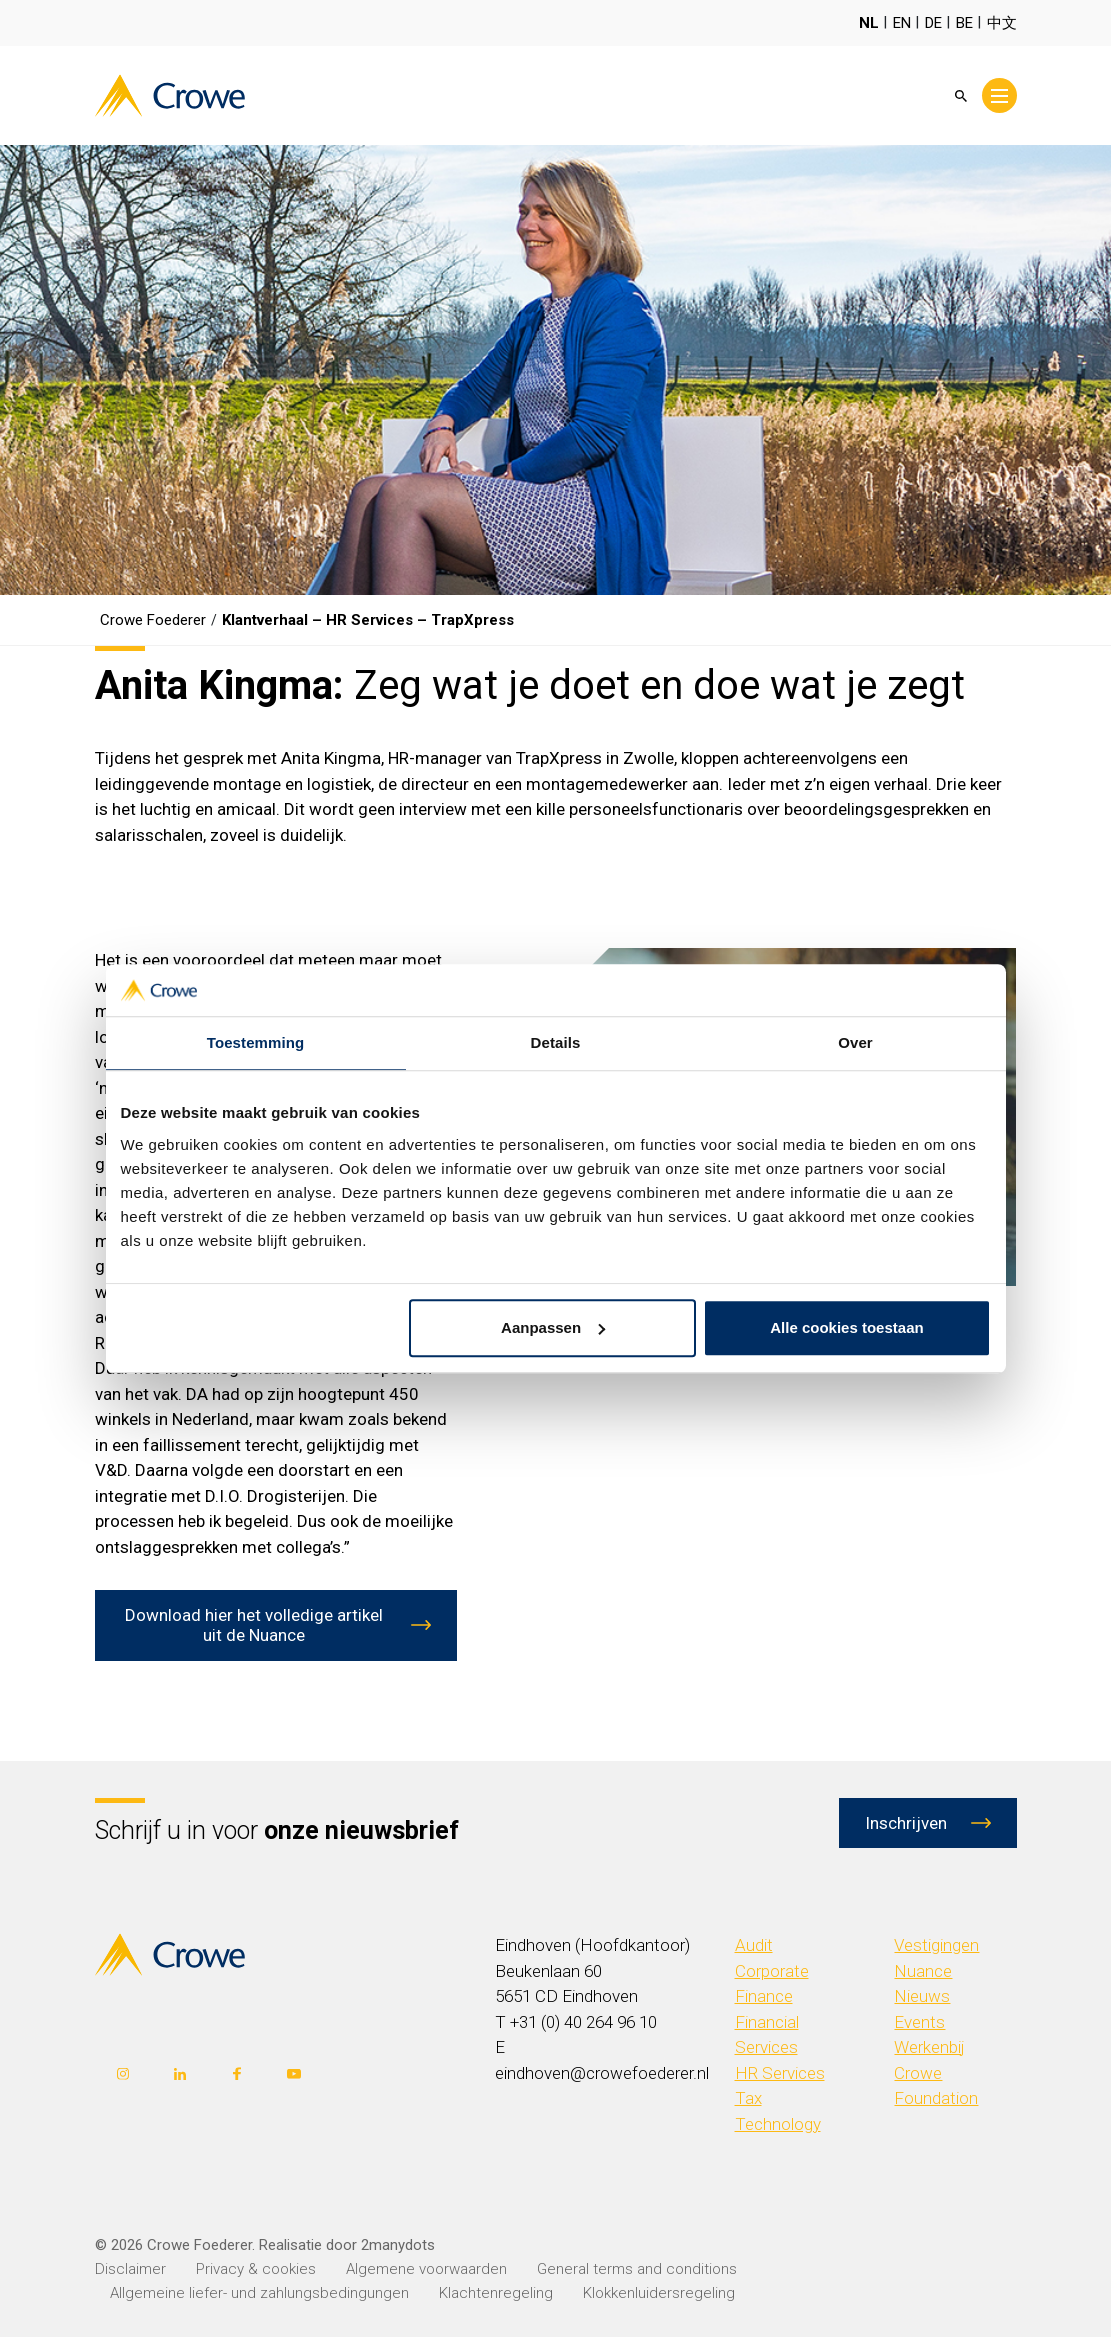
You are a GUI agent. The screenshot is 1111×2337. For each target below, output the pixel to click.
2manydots (398, 2245)
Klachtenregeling (496, 2293)
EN (902, 23)
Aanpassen (553, 1327)
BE (964, 23)
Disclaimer (130, 2269)
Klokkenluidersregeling (659, 2293)
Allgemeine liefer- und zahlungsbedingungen (259, 2293)
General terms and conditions (637, 2269)
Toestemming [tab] (256, 1042)
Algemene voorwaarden (426, 2269)
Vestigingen (936, 1945)
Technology (778, 2124)
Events (919, 2022)
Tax (748, 2098)
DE (933, 23)
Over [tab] (855, 1042)
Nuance (923, 1971)
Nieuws (922, 1996)
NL (869, 23)
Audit (754, 1945)
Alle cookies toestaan (846, 1327)
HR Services (780, 2073)
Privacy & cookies (256, 2269)
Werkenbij (929, 2047)
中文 (1002, 23)
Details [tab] (556, 1042)
